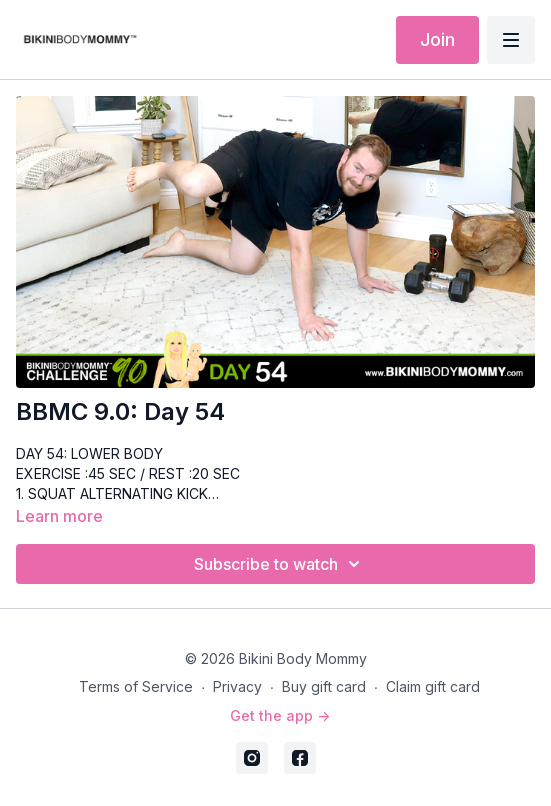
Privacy (237, 686)
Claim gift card (433, 686)
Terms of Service (136, 686)
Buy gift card (324, 686)
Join (437, 39)
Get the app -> (280, 715)
